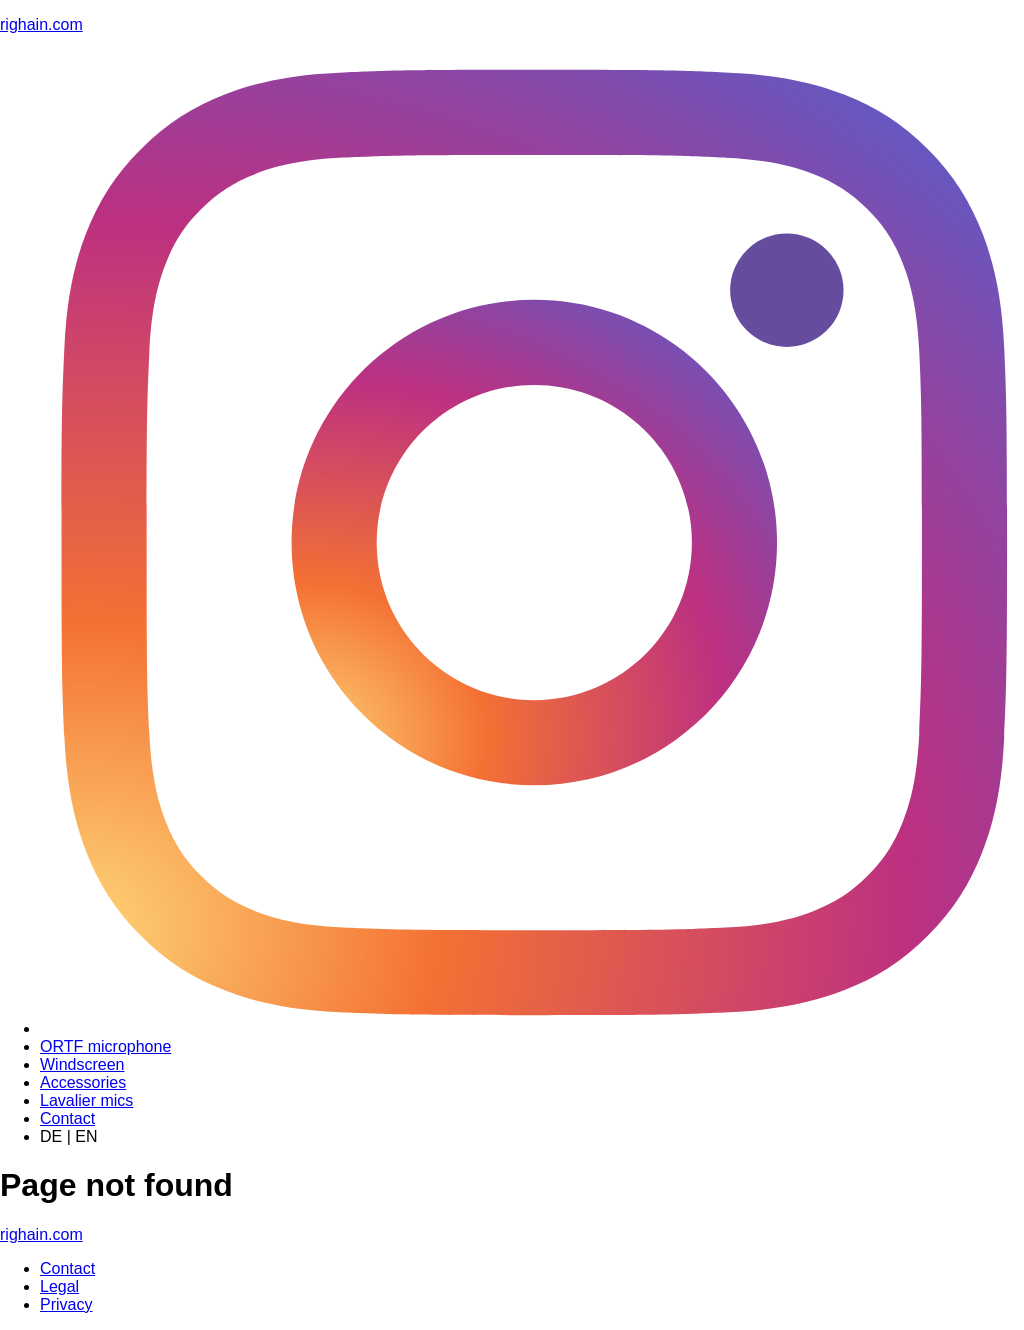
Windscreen (82, 1064)
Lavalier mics (86, 1100)
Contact (67, 1118)
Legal (59, 1286)
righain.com (41, 24)
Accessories (83, 1082)
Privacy (66, 1304)
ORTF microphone (105, 1046)
